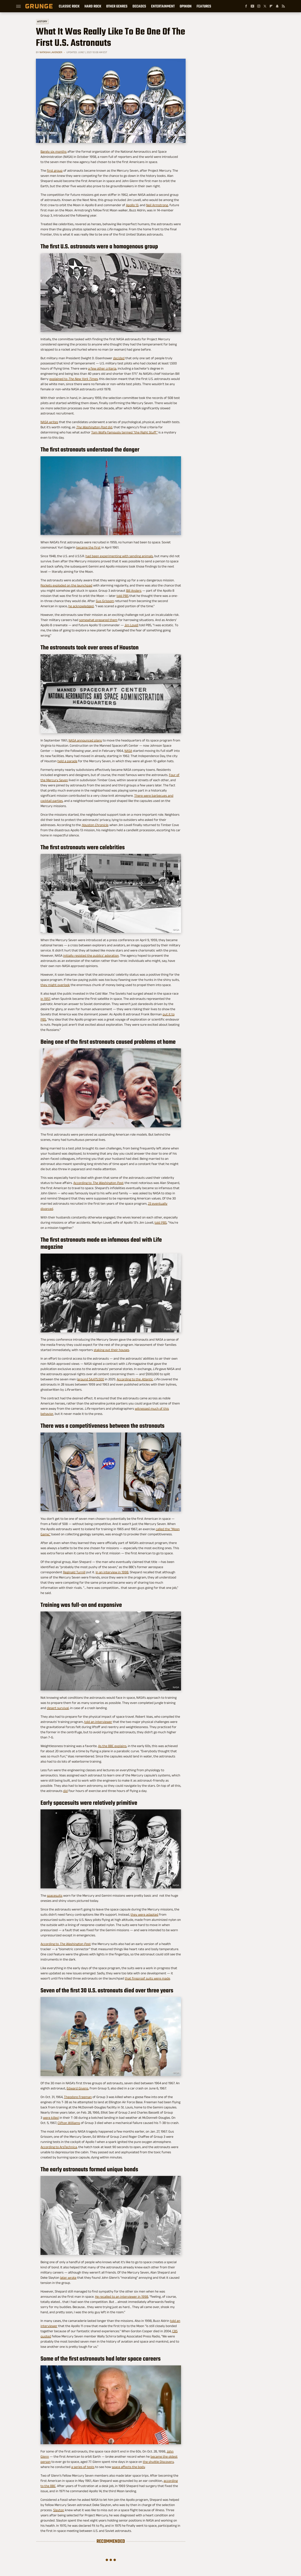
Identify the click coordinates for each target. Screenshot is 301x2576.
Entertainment (163, 6)
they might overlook (55, 985)
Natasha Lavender (51, 52)
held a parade (67, 761)
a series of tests (82, 2467)
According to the (135, 1379)
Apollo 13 (132, 205)
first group (55, 170)
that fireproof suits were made (147, 1978)
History (42, 21)
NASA (180, 140)
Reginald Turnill (74, 1572)
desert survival (58, 1708)
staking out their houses (111, 1350)
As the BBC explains (112, 1746)
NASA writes (49, 422)
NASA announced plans (85, 740)
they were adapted (144, 1914)
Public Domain (171, 1329)
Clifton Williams (69, 2123)
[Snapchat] (277, 6)
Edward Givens (77, 2088)
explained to (73, 379)
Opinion (186, 6)
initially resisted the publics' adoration (91, 955)
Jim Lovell (131, 625)
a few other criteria (102, 368)
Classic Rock (69, 6)
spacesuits (54, 1895)
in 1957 (45, 999)
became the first (88, 547)
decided (119, 358)
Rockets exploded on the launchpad (66, 585)
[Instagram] (258, 6)
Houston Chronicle (95, 825)
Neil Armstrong (157, 205)
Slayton (58, 2510)
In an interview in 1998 (112, 1572)
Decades (139, 6)
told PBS (123, 596)
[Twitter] (264, 6)
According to (98, 1183)
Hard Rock (92, 6)
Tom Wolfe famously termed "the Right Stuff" (124, 432)
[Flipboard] (271, 6)
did (94, 427)
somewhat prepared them (98, 620)
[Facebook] (246, 6)
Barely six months (54, 151)
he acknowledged (81, 606)
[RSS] (283, 6)
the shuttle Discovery (158, 2462)
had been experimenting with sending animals (119, 556)
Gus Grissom (105, 601)
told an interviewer (98, 1722)
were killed (51, 2118)
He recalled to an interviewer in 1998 (121, 2296)
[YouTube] (252, 6)
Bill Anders (133, 590)
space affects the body (128, 2467)
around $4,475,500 (91, 1379)
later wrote (68, 2277)
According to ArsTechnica (59, 2147)
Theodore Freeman (78, 2097)
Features (204, 6)
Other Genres (116, 6)
